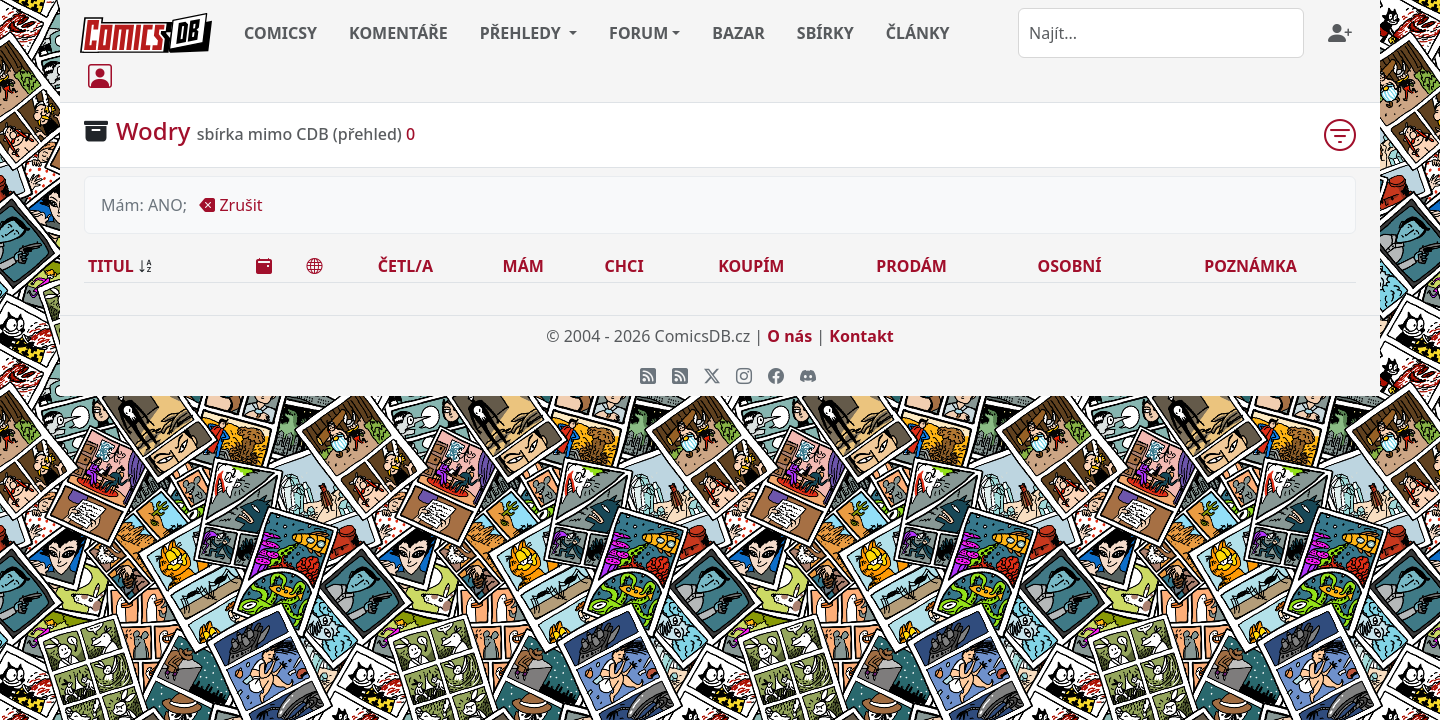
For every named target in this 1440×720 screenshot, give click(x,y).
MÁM (523, 266)
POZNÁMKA (1250, 266)
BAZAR (738, 33)
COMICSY (280, 33)
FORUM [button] (638, 33)
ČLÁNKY (918, 33)
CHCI (624, 266)
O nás (789, 336)
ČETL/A (405, 266)
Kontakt (861, 336)
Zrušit (230, 205)
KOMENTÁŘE (398, 33)
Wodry (153, 130)
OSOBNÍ (1070, 266)
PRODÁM (911, 266)
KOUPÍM (751, 266)
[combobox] (1161, 33)
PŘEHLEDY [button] (522, 33)
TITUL (111, 266)
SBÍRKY (825, 33)
